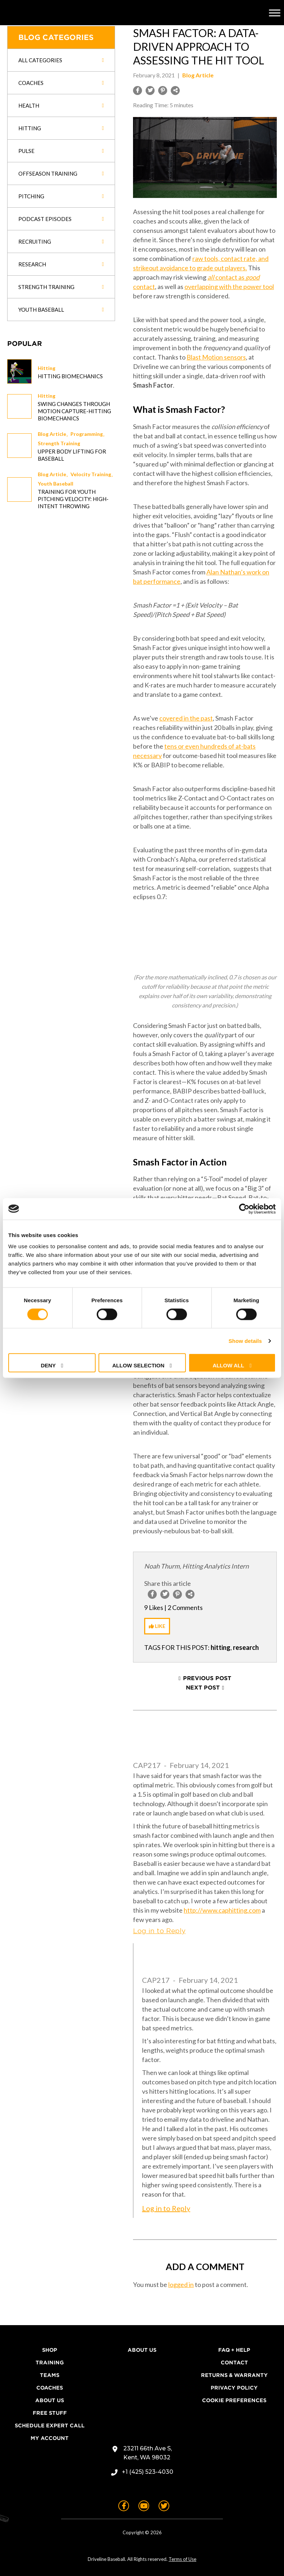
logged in (181, 2284)
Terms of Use (182, 2559)
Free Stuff (50, 2413)
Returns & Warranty (234, 2375)
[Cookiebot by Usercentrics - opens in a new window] (244, 1208)
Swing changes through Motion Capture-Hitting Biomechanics (74, 411)
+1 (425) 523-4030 (147, 2471)
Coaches (49, 2388)
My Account (50, 2438)
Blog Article (52, 434)
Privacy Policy (234, 2388)
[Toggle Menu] (274, 12)
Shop (49, 2350)
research (246, 1647)
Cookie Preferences (234, 2400)
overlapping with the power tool (229, 286)
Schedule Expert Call (49, 2425)
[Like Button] (157, 1626)
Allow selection (138, 1365)
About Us (49, 2400)
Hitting (46, 368)
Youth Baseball (55, 484)
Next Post (203, 1687)
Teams (49, 2375)
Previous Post (207, 1678)
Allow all (228, 1365)
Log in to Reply (159, 1931)
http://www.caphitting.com (222, 1910)
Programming (86, 434)
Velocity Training (90, 474)
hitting (220, 1647)
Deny (48, 1365)
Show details (245, 1340)
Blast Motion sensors (216, 357)
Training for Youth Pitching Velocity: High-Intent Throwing (73, 498)
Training (50, 2362)
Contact (234, 2362)
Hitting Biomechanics (70, 376)
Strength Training (59, 443)
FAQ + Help (234, 2350)
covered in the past (186, 718)
